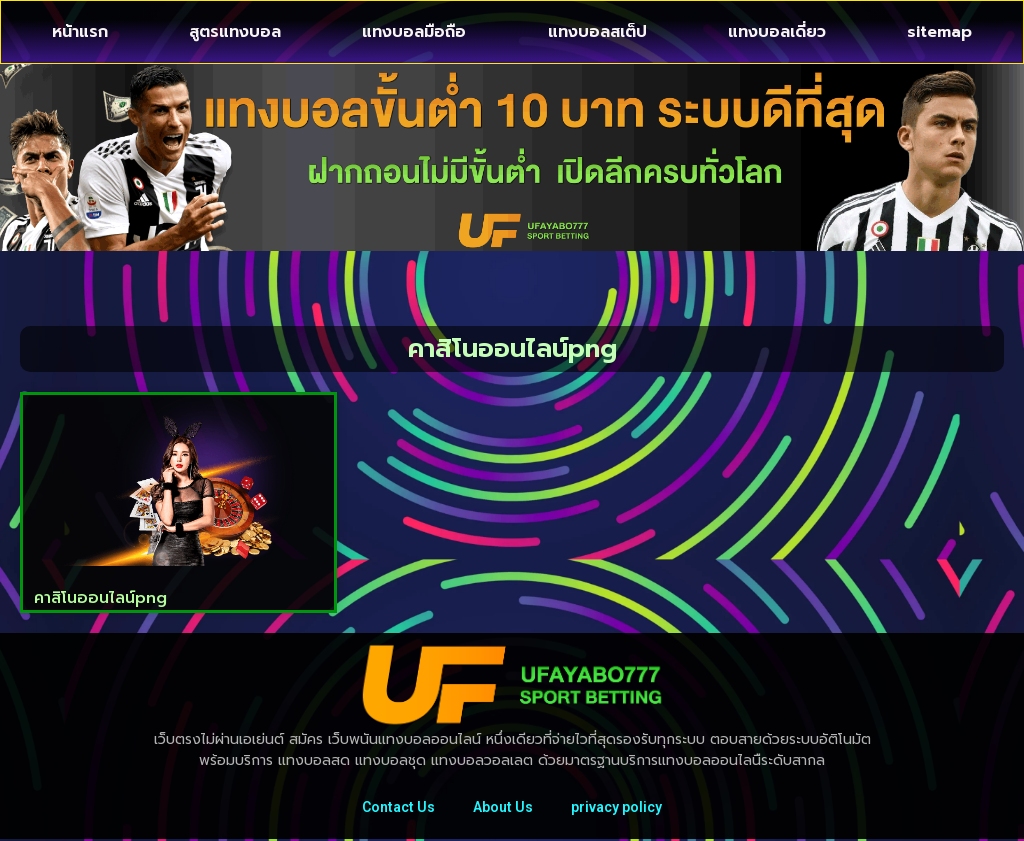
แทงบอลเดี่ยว (777, 32)
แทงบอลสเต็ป (597, 32)
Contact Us (396, 808)
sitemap (939, 32)
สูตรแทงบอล (235, 32)
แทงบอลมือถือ (414, 32)
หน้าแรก (80, 32)
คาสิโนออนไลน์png (100, 598)
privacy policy (618, 808)
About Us (503, 808)
